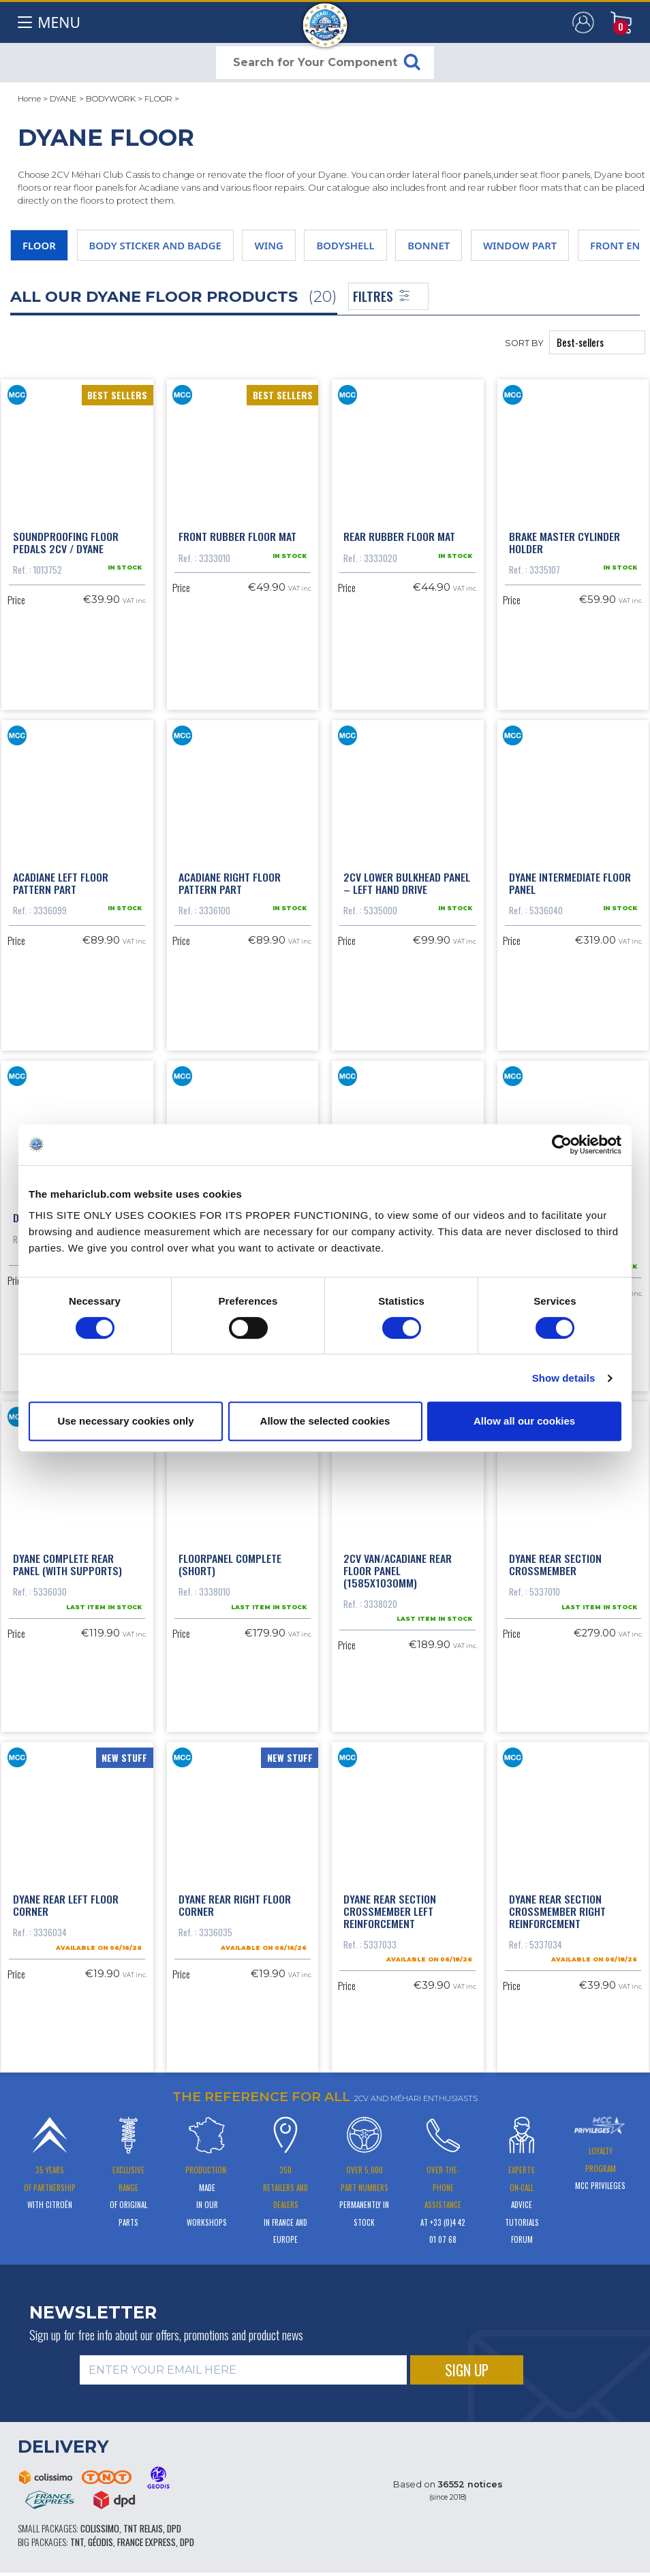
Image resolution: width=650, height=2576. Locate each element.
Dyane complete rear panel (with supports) (67, 1560)
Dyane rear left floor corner (66, 1900)
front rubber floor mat (237, 535)
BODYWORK (111, 99)
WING (268, 245)
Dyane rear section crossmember (555, 1560)
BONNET (428, 245)
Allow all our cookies (524, 1421)
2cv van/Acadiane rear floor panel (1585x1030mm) (397, 1566)
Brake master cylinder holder (564, 541)
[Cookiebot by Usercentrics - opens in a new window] (561, 1144)
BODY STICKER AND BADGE (155, 245)
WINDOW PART (520, 245)
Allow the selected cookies (325, 1421)
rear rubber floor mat (399, 535)
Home (29, 99)
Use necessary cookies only (125, 1421)
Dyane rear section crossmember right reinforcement (557, 1906)
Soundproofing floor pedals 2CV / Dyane (66, 541)
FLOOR (158, 99)
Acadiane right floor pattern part (230, 881)
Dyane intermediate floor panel (570, 881)
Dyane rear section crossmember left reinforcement (389, 1906)
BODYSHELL (345, 245)
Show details (563, 1378)
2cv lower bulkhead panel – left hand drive (406, 881)
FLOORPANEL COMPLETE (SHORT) (230, 1560)
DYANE (63, 99)
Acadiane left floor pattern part (60, 881)
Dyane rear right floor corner (235, 1900)
